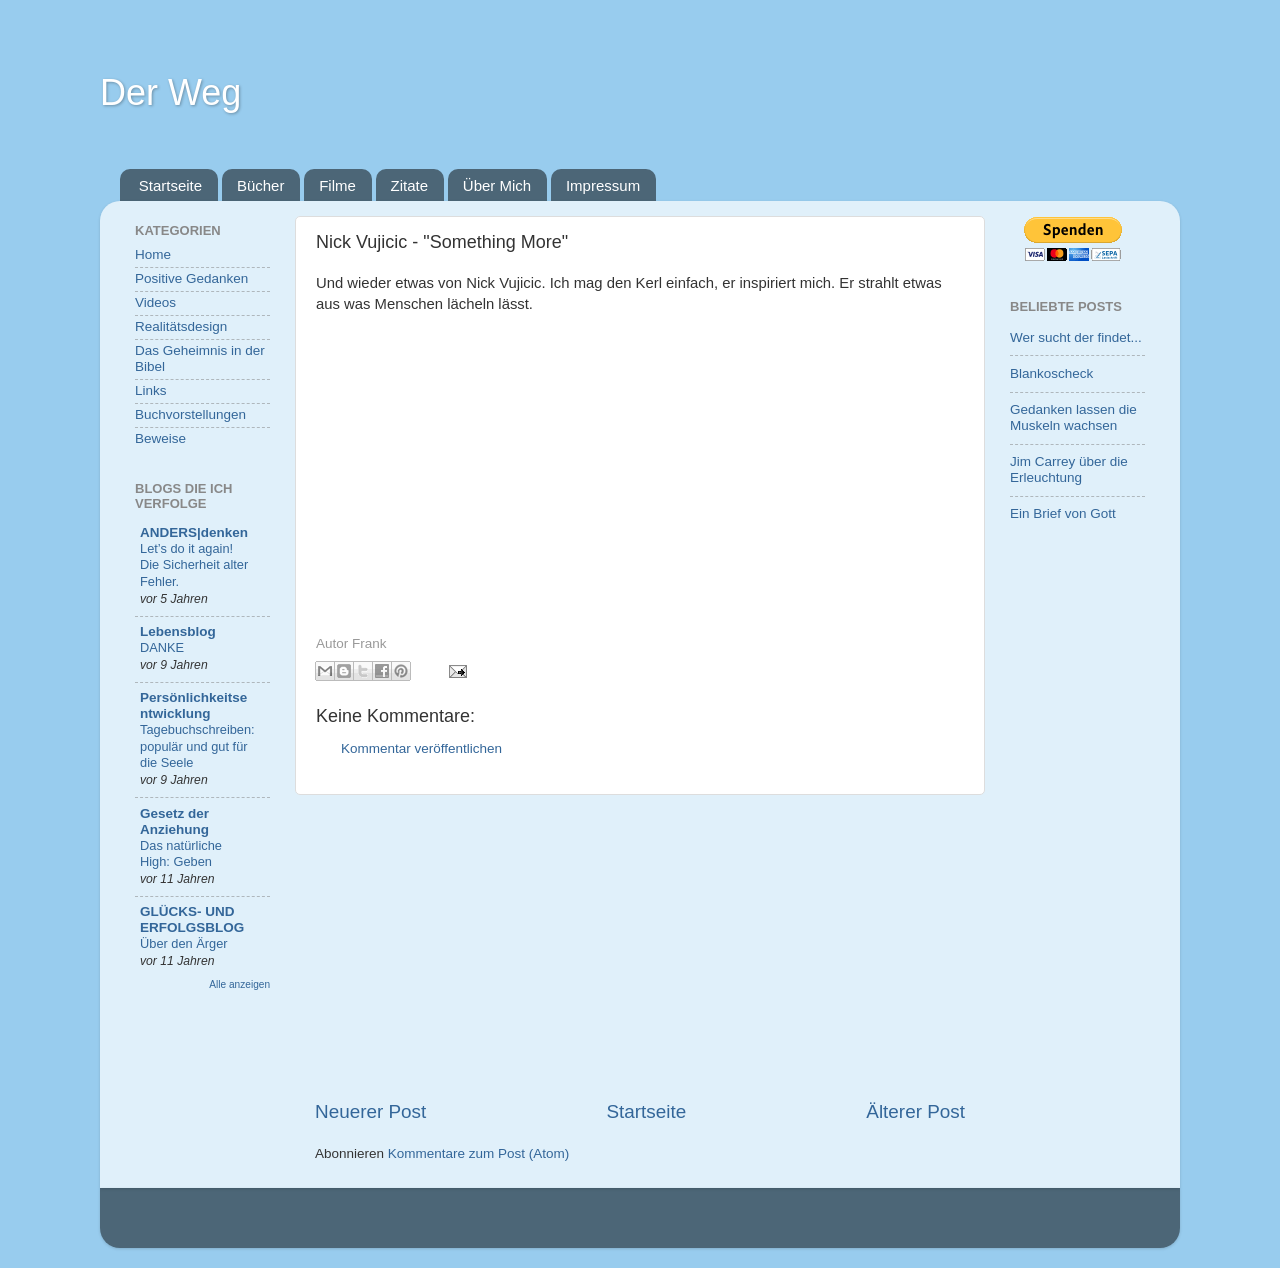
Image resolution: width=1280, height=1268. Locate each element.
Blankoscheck (1051, 373)
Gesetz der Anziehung (174, 821)
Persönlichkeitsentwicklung (193, 705)
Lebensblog (178, 631)
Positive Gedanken (191, 278)
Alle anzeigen (239, 984)
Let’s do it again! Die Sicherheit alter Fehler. (194, 565)
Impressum (603, 185)
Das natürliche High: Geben (181, 854)
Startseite (170, 185)
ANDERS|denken (194, 532)
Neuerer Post (370, 1111)
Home (153, 254)
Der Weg (170, 92)
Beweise (160, 438)
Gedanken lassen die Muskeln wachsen (1073, 417)
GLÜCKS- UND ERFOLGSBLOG (192, 919)
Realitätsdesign (181, 326)
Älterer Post (915, 1111)
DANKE (162, 647)
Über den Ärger (184, 943)
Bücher (261, 185)
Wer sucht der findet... (1076, 337)
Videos (155, 302)
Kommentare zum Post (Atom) (479, 1153)
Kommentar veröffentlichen (421, 748)
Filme (337, 185)
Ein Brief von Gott (1063, 513)
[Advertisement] (640, 947)
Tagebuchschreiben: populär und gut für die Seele (197, 746)
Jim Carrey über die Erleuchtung (1069, 469)
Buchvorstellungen (190, 414)
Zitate (410, 185)
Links (151, 390)
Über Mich (497, 185)
